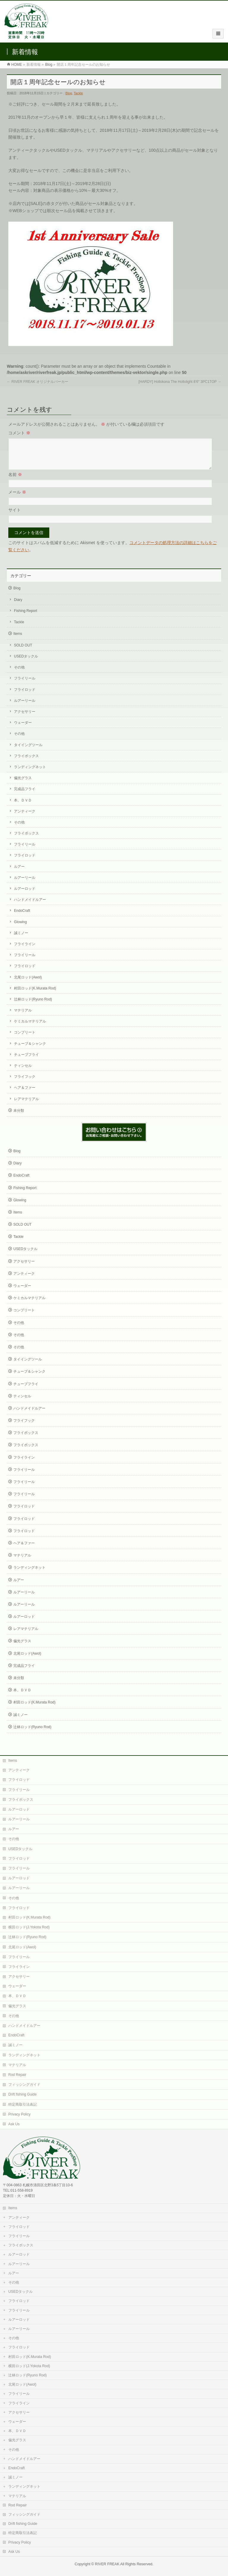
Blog (48, 64)
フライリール (24, 685)
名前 (15, 481)
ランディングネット (30, 774)
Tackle (78, 93)
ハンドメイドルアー (30, 907)
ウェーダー (23, 730)
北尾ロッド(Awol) (28, 984)
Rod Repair (17, 2074)
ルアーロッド (24, 896)
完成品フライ (24, 796)
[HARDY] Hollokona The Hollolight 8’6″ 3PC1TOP (180, 382)
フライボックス (26, 763)
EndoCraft (22, 918)
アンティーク (24, 818)
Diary (18, 607)
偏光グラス (23, 785)
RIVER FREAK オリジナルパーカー (37, 382)
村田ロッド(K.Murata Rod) (35, 995)
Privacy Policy (19, 2114)
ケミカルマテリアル (30, 1028)
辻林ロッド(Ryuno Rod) (33, 1006)
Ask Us (14, 2124)
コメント (19, 432)
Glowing (20, 929)
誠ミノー (21, 940)
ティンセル (23, 1073)
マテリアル (23, 1017)
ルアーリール (24, 708)
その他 (19, 674)
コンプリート (24, 1039)
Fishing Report (25, 618)
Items (17, 641)
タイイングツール (28, 752)
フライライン (24, 951)
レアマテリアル (26, 1106)
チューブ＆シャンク (30, 1051)
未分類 (18, 1118)
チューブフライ (26, 1062)
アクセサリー (24, 719)
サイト (14, 517)
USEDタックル (26, 663)
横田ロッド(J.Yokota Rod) (29, 1927)
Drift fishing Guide (22, 2094)
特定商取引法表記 (22, 2104)
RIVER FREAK (107, 2564)
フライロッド (24, 697)
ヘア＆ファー (24, 1095)
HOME (16, 64)
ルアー (19, 874)
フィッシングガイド (24, 2084)
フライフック (24, 1084)
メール (17, 499)
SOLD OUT (23, 652)
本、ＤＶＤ (23, 807)
